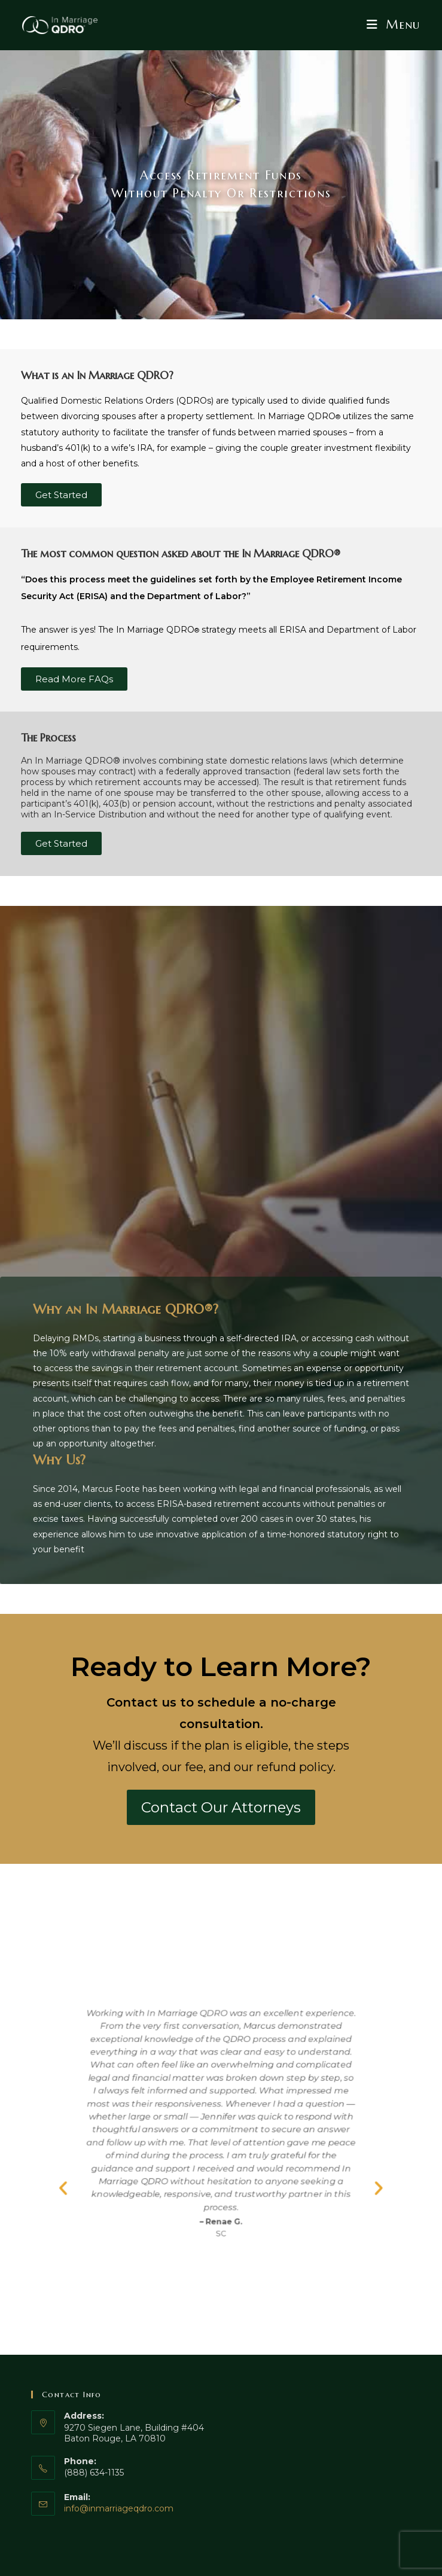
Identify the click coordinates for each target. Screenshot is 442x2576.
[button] (32, 2207)
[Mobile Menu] (393, 24)
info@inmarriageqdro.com (118, 2508)
